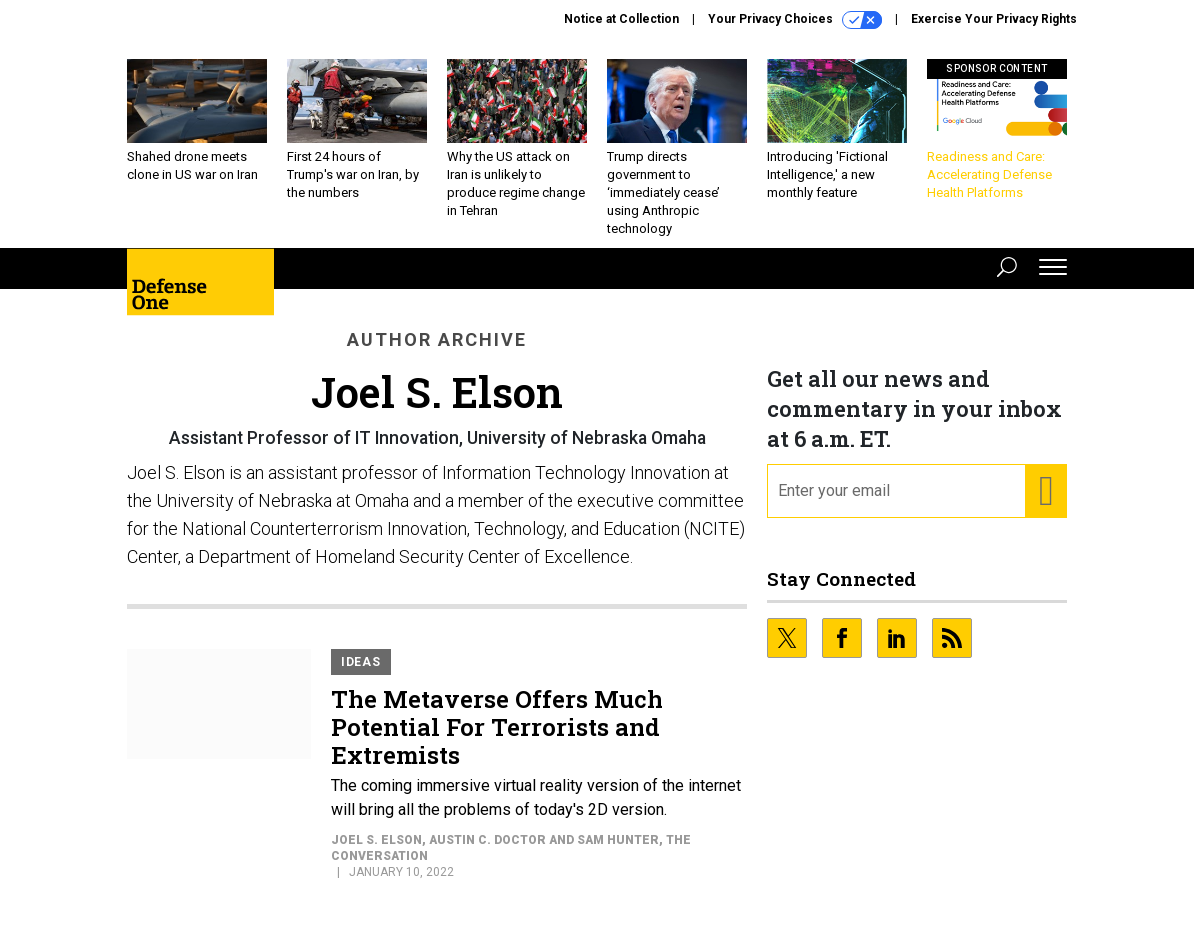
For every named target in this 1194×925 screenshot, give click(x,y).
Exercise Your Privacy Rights (994, 19)
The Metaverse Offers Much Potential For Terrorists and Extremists (497, 727)
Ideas (361, 662)
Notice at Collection (621, 19)
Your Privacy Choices (795, 20)
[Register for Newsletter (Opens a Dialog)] (1045, 491)
